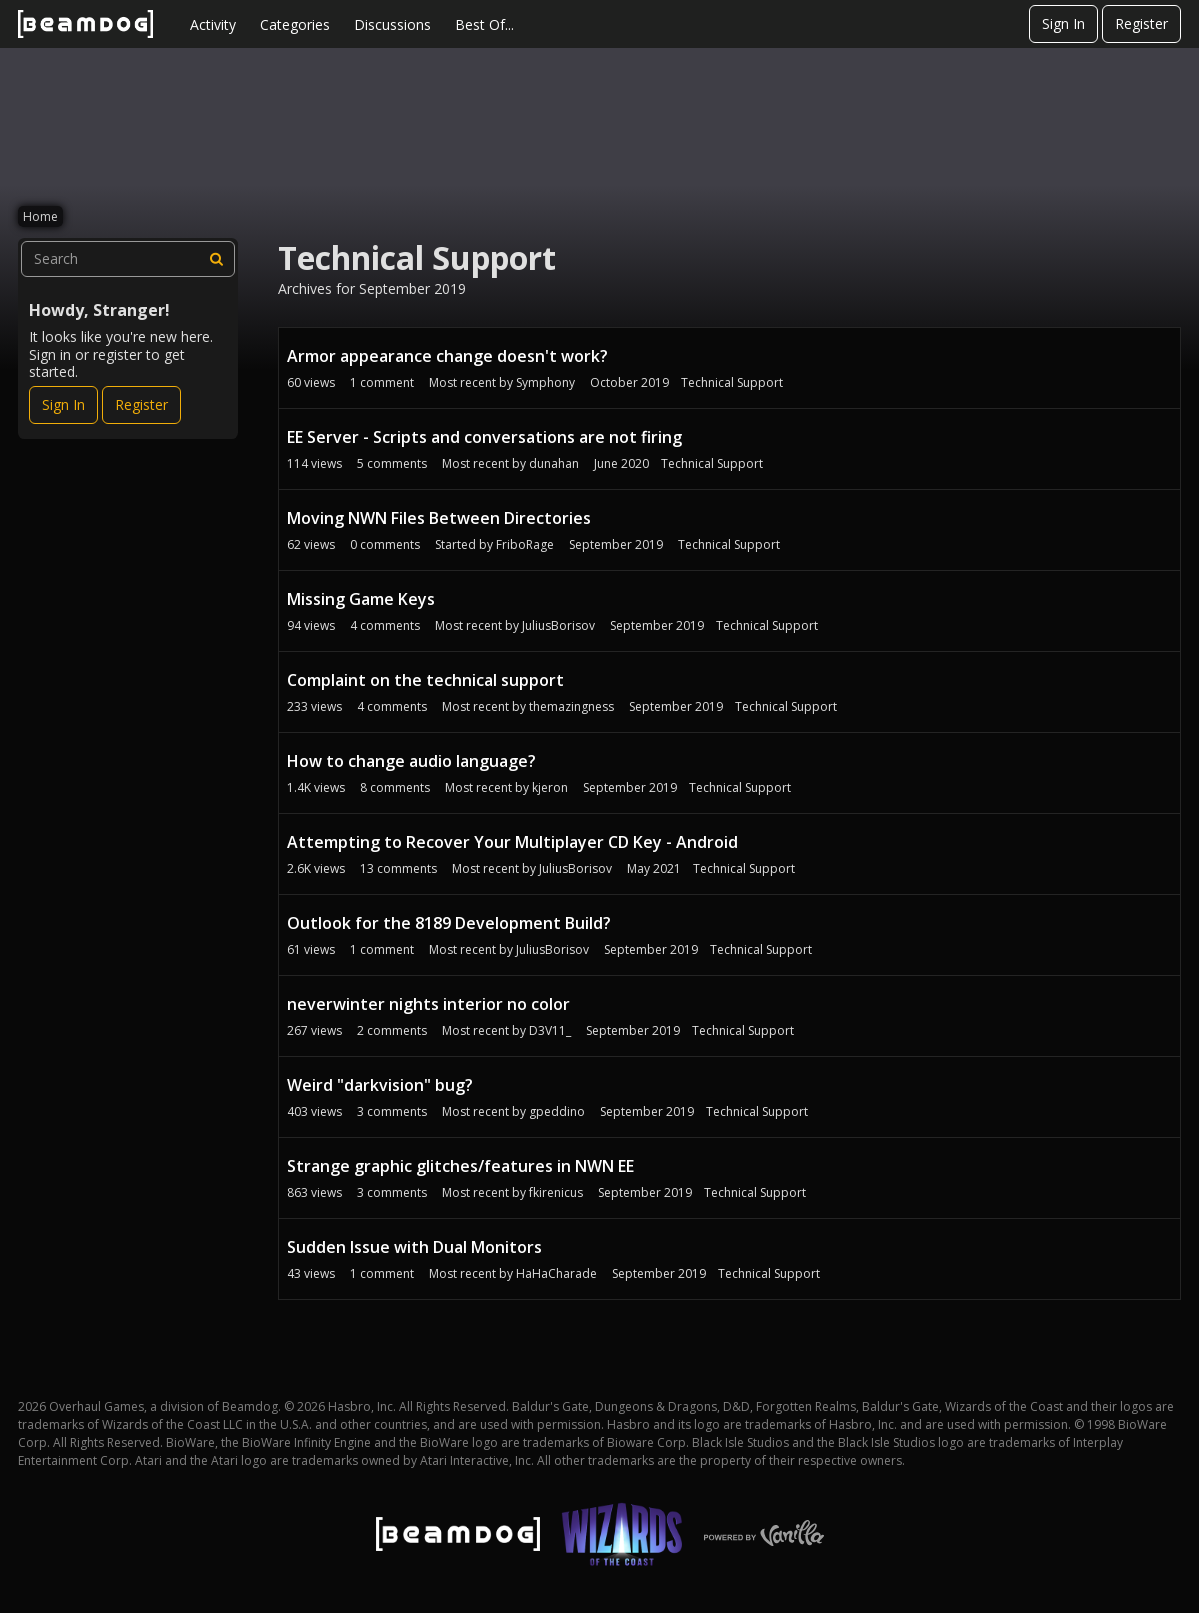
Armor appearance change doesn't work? (447, 356)
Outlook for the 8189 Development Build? (449, 923)
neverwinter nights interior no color (428, 1004)
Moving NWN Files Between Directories (439, 518)
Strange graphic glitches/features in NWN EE (460, 1166)
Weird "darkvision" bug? (380, 1085)
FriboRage (525, 544)
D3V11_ (550, 1030)
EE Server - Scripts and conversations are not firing (484, 437)
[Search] (217, 259)
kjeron (550, 787)
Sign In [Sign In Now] (63, 404)
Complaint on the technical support (425, 680)
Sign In (1063, 23)
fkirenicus (556, 1192)
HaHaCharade (556, 1273)
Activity (213, 24)
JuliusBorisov (558, 625)
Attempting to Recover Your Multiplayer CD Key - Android (512, 842)
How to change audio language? (411, 761)
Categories (295, 24)
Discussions (392, 24)
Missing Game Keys (361, 599)
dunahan (554, 463)
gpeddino (557, 1111)
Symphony (545, 382)
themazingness (571, 706)
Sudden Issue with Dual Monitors (414, 1247)
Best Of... (484, 24)
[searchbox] (128, 259)
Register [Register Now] (141, 404)
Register (1141, 23)
